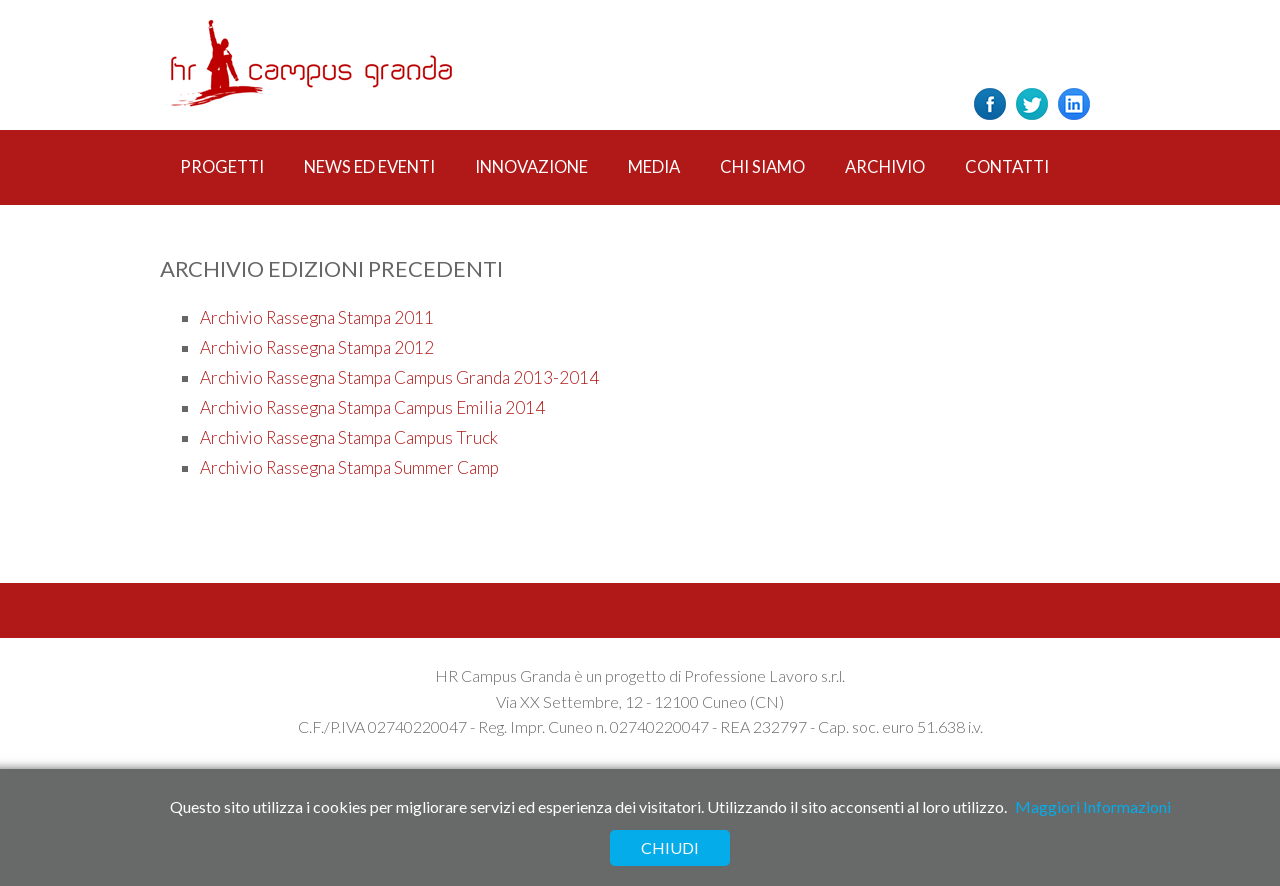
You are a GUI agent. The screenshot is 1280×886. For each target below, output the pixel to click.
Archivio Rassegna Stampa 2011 (317, 317)
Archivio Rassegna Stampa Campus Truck (349, 437)
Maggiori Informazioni (1093, 806)
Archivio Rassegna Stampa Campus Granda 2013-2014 (399, 377)
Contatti (1007, 167)
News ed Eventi (369, 167)
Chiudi (670, 847)
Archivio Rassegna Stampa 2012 (317, 347)
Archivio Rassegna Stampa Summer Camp (349, 467)
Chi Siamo (762, 167)
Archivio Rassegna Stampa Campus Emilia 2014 (372, 407)
